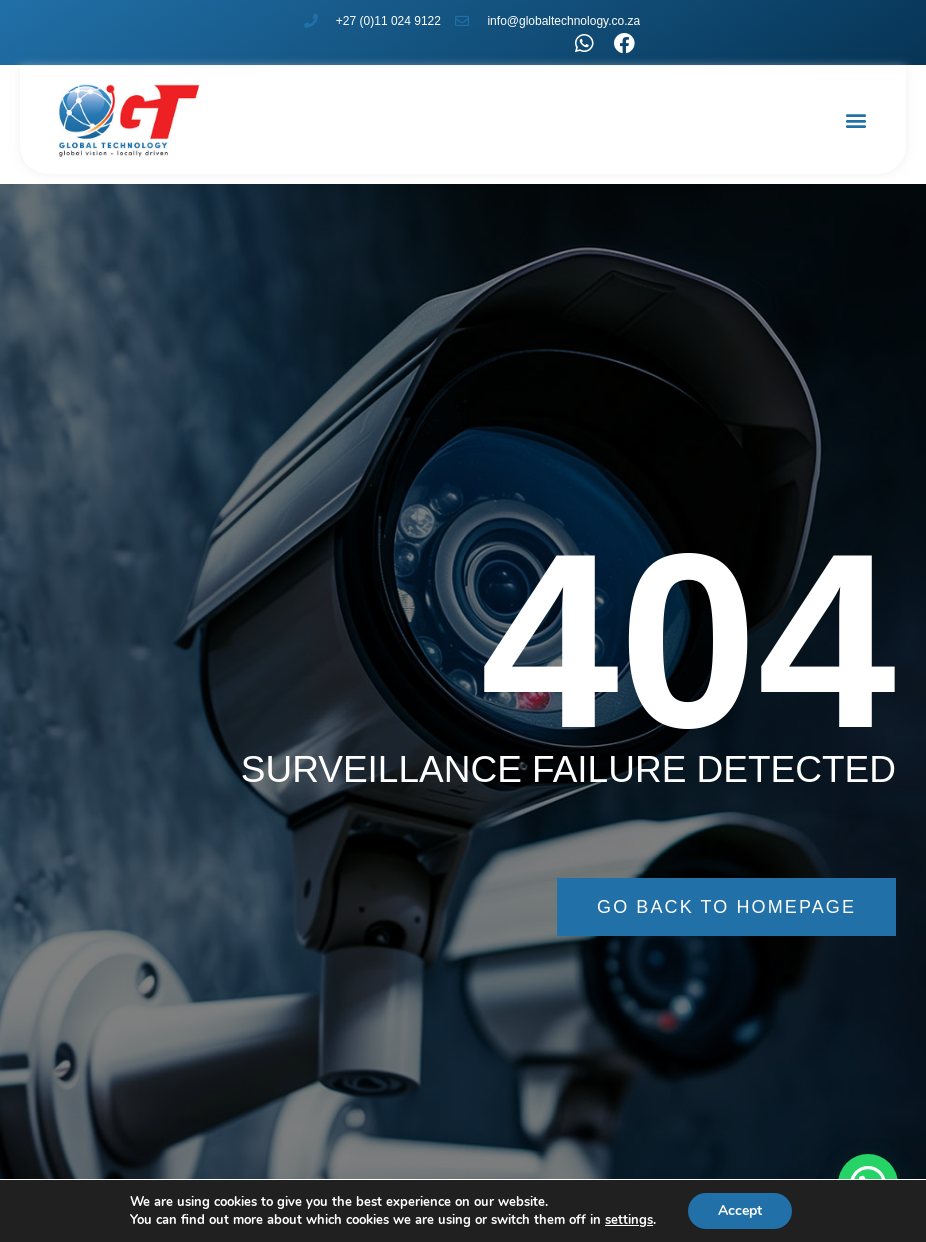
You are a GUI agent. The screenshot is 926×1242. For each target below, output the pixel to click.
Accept (740, 1210)
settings (629, 1220)
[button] (856, 120)
